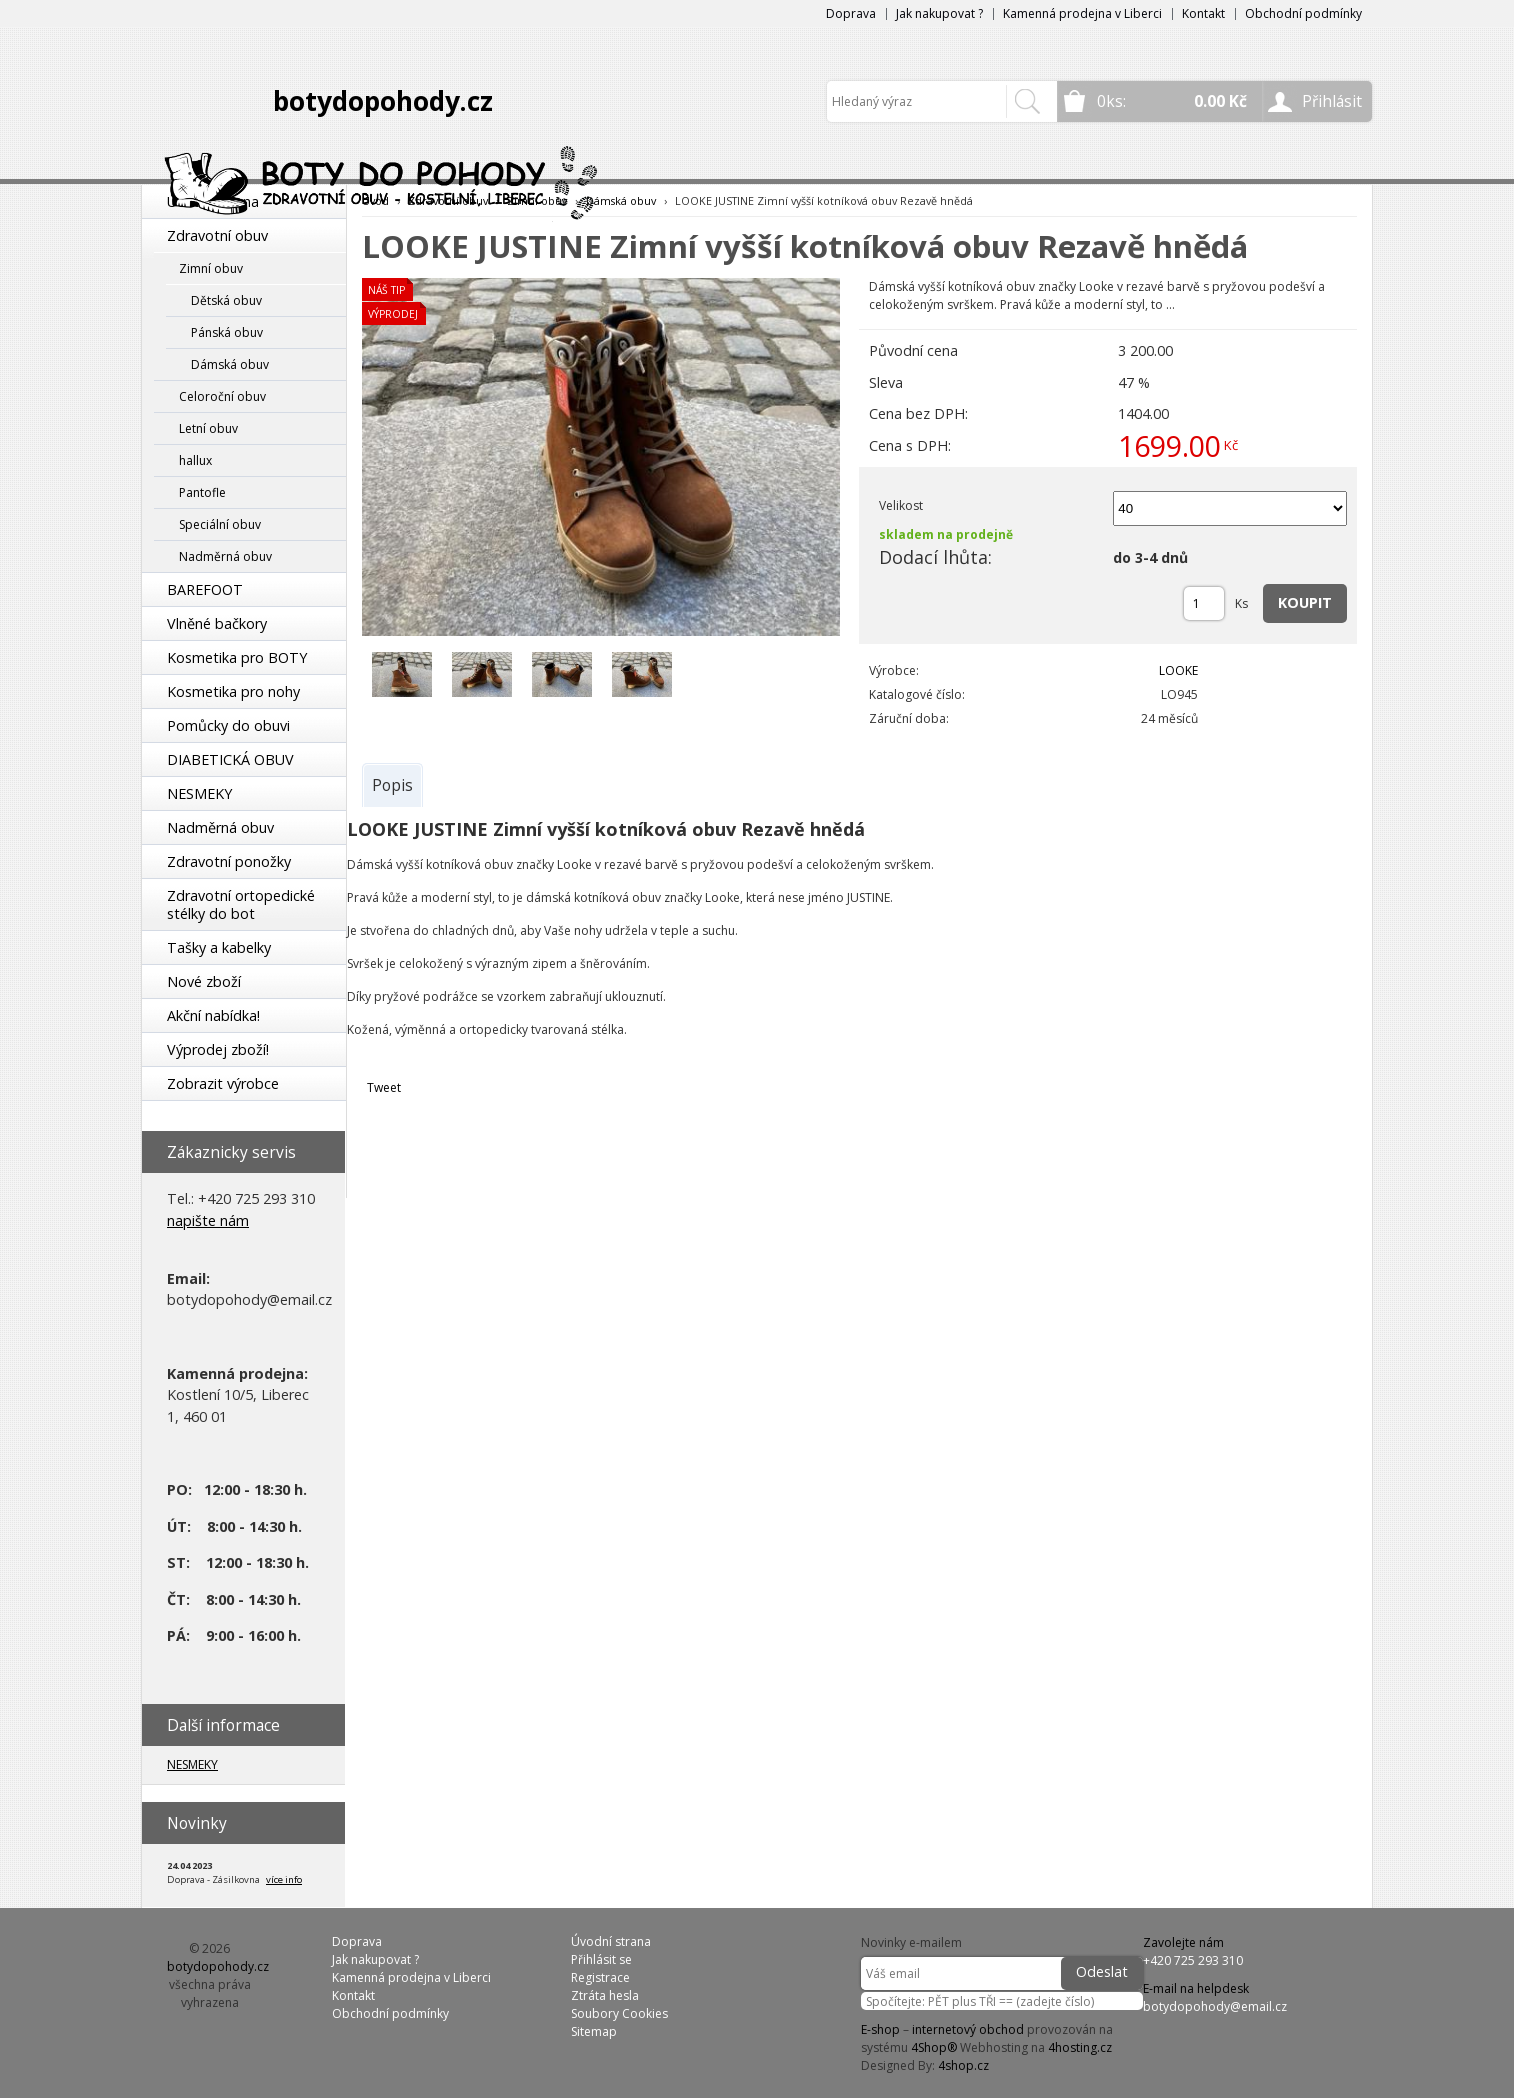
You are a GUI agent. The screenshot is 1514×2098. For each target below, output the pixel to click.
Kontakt (1203, 13)
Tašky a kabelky (219, 947)
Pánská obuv (227, 332)
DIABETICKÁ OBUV (230, 759)
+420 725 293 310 (1193, 1960)
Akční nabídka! (213, 1015)
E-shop (880, 2029)
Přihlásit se (601, 1959)
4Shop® (934, 2047)
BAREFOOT (205, 589)
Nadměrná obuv (225, 556)
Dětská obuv (226, 300)
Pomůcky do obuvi (228, 725)
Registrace (600, 1977)
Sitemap (594, 2031)
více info (284, 1879)
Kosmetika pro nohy (233, 691)
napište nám (208, 1220)
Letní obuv (208, 428)
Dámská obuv (230, 364)
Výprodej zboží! (218, 1049)
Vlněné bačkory (217, 623)
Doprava (851, 13)
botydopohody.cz (383, 101)
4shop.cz (963, 2065)
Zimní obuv (211, 268)
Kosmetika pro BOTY (237, 657)
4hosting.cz (1080, 2047)
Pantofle (202, 492)
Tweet (384, 1087)
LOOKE (1178, 670)
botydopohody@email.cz (1215, 2006)
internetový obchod (968, 2029)
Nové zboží (204, 981)
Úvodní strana (611, 1941)
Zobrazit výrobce (223, 1083)
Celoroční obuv (222, 396)
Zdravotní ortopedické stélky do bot (241, 904)
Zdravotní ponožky (229, 861)
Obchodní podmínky (1303, 13)
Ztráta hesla (605, 1995)
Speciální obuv (220, 524)
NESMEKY (199, 793)
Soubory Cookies (619, 2013)
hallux (195, 460)
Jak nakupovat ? (939, 13)
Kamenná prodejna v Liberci (1082, 13)
